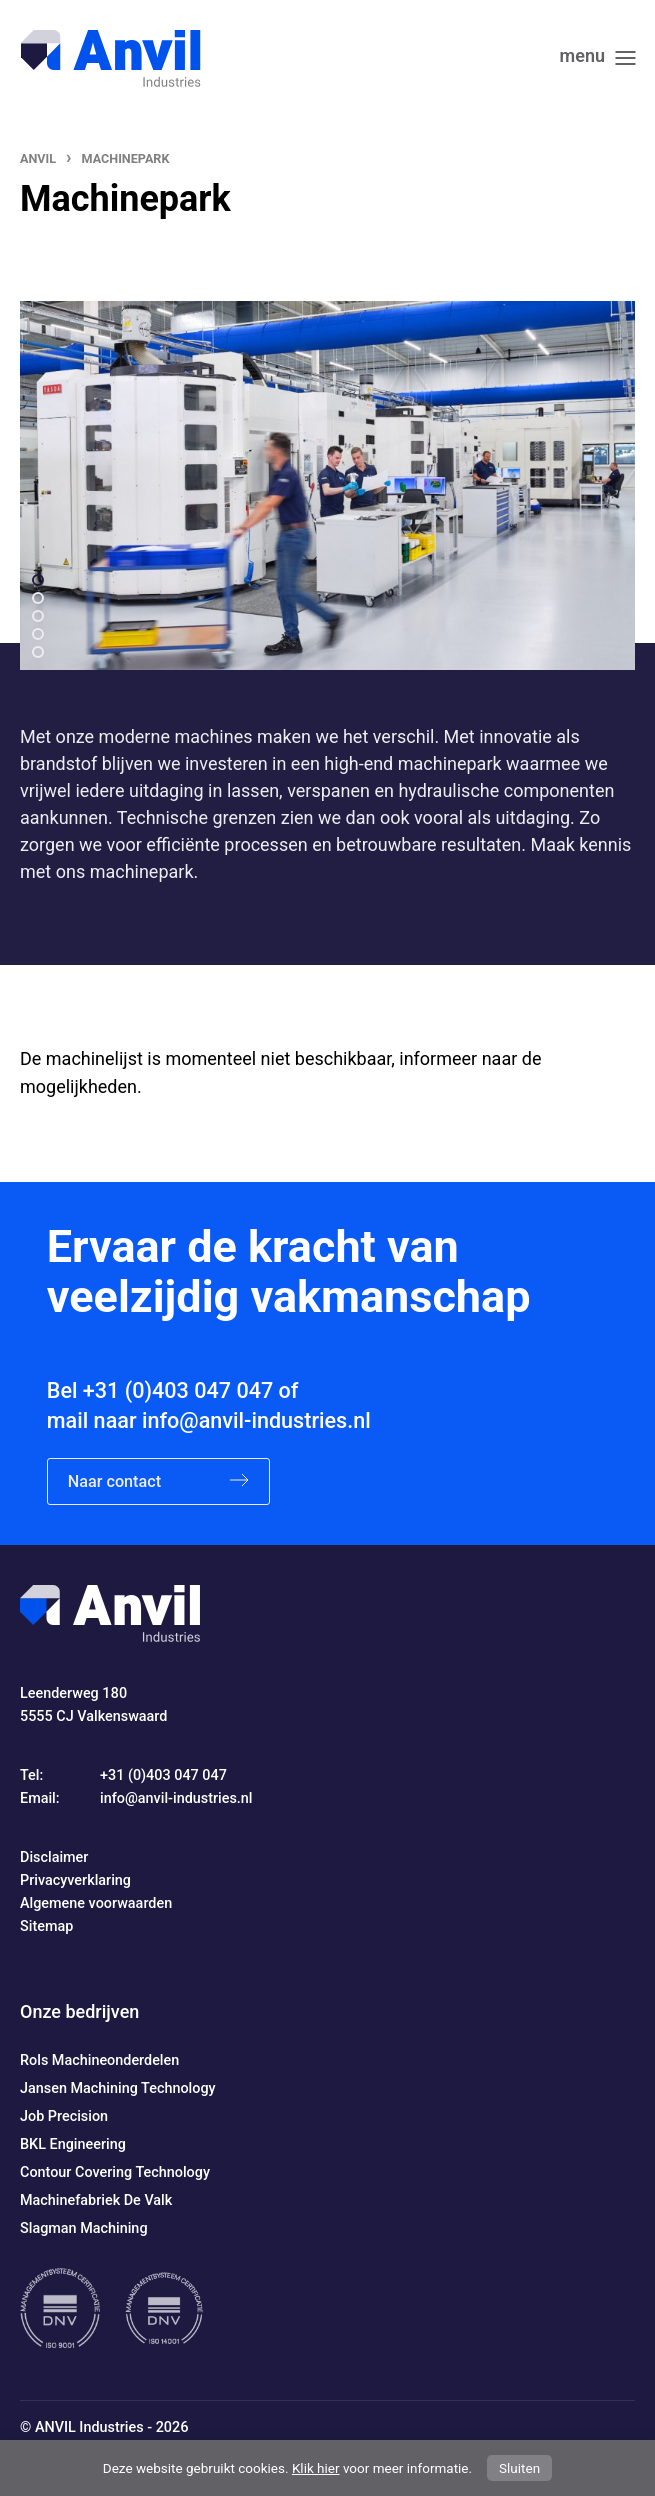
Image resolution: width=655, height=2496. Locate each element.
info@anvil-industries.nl (256, 1420)
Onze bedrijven (79, 2011)
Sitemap (46, 1926)
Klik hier (316, 2468)
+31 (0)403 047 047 (178, 1390)
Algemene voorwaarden (96, 1903)
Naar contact (158, 1481)
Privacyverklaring (75, 1880)
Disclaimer (54, 1857)
